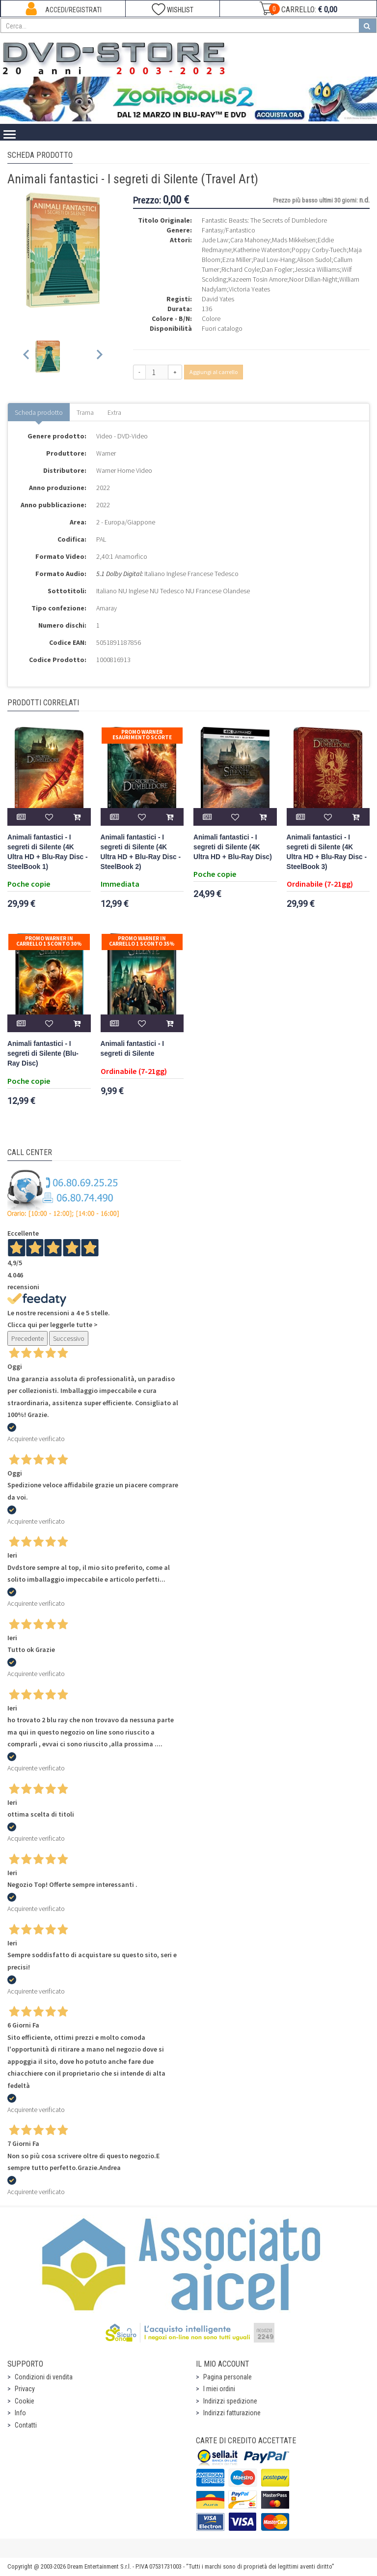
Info (20, 2413)
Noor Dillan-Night (313, 279)
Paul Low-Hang (274, 259)
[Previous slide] (27, 356)
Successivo (68, 1338)
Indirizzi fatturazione (232, 2413)
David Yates (218, 298)
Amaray (106, 608)
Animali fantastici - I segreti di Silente (132, 1048)
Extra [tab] (114, 412)
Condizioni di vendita (44, 2377)
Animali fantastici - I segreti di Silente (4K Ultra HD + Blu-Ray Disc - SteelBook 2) (141, 852)
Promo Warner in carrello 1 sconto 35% (142, 941)
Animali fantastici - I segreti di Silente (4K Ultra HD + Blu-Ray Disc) (232, 847)
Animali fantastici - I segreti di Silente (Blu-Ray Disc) (43, 1053)
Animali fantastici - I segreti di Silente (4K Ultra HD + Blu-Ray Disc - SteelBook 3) (327, 852)
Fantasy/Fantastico (228, 230)
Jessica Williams (317, 269)
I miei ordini (219, 2389)
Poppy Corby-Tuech (319, 249)
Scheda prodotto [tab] (39, 412)
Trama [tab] (85, 412)
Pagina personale (227, 2377)
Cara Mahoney (250, 239)
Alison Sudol (314, 259)
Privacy (25, 2389)
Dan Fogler (277, 269)
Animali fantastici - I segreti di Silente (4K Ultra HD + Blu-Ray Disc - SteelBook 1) (47, 852)
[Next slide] (99, 356)
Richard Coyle (240, 269)
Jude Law (215, 239)
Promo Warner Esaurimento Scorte (142, 734)
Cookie (24, 2401)
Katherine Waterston (261, 249)
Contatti (26, 2425)
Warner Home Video (124, 470)
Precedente (27, 1338)
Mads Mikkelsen (294, 239)
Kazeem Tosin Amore (257, 279)
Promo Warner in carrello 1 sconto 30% (49, 941)
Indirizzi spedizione (230, 2401)
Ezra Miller (236, 259)
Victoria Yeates (249, 289)
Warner (106, 453)
